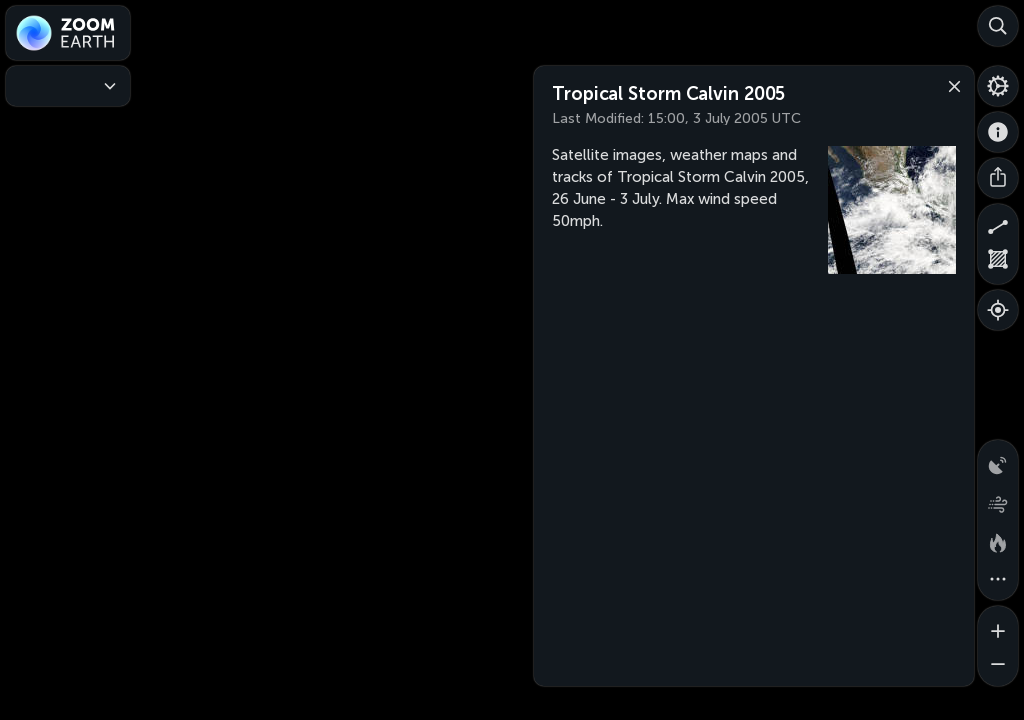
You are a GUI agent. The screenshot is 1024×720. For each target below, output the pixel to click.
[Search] (998, 26)
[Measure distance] (998, 224)
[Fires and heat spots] (998, 540)
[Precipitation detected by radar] (998, 460)
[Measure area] (998, 264)
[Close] (950, 85)
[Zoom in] (998, 626)
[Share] (998, 178)
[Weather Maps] (68, 86)
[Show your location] (998, 310)
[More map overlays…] (998, 580)
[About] (998, 132)
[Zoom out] (998, 666)
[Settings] (998, 86)
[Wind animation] (998, 500)
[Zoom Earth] (68, 33)
